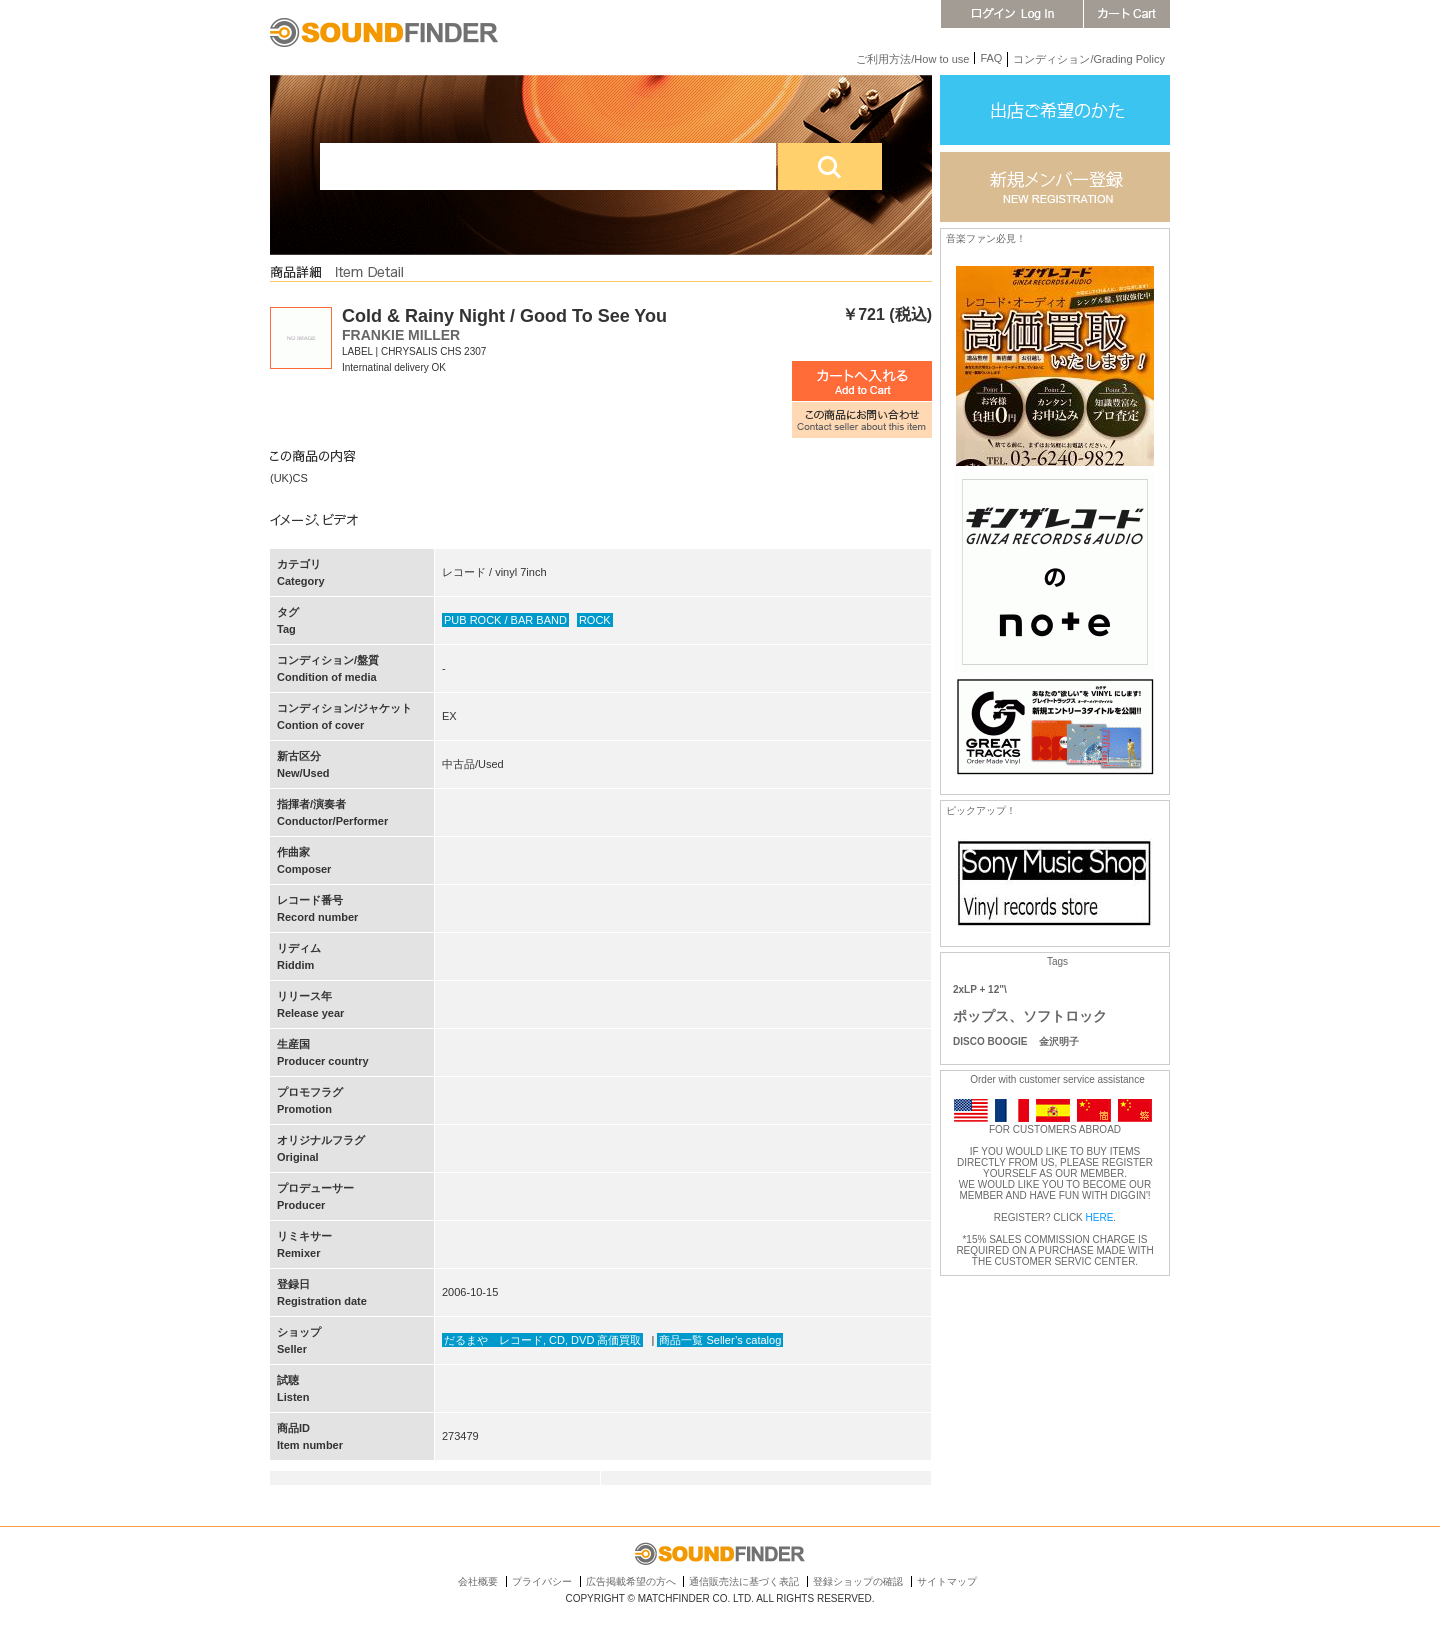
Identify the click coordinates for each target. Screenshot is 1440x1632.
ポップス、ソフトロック (1030, 1016)
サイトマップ (947, 1581)
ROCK (595, 620)
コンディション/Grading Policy (1089, 59)
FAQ (991, 58)
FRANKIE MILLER (401, 335)
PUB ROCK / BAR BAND (505, 620)
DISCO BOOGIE (990, 1041)
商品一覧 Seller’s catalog (720, 1340)
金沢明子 (1059, 1041)
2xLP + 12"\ (980, 989)
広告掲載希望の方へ (631, 1581)
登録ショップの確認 (858, 1581)
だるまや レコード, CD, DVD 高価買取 (542, 1340)
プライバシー (542, 1581)
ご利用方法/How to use (912, 59)
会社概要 (478, 1581)
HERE (1100, 1217)
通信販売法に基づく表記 (744, 1581)
